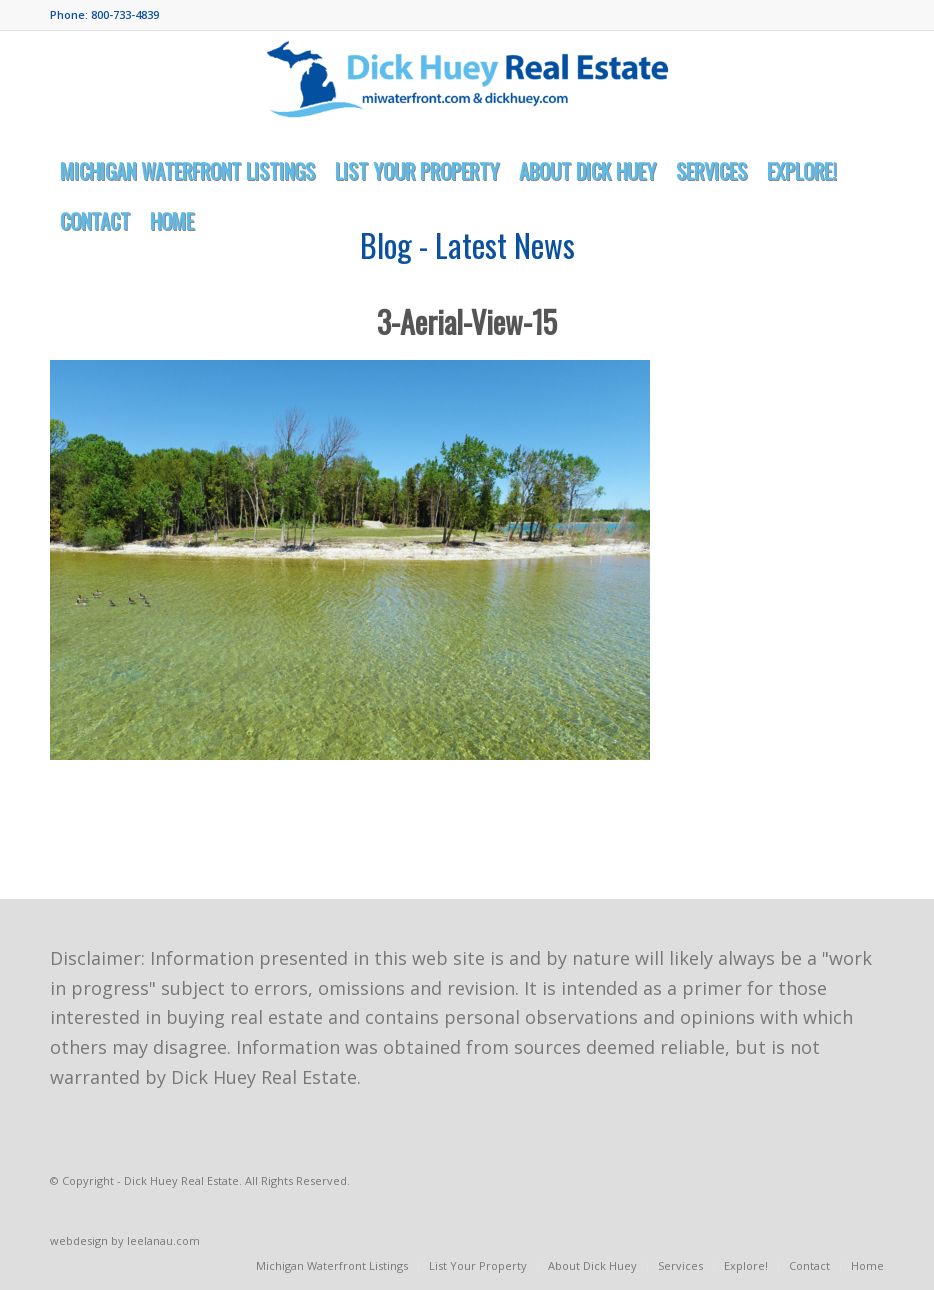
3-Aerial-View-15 (467, 321)
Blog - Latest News (467, 244)
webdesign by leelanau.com (125, 1240)
